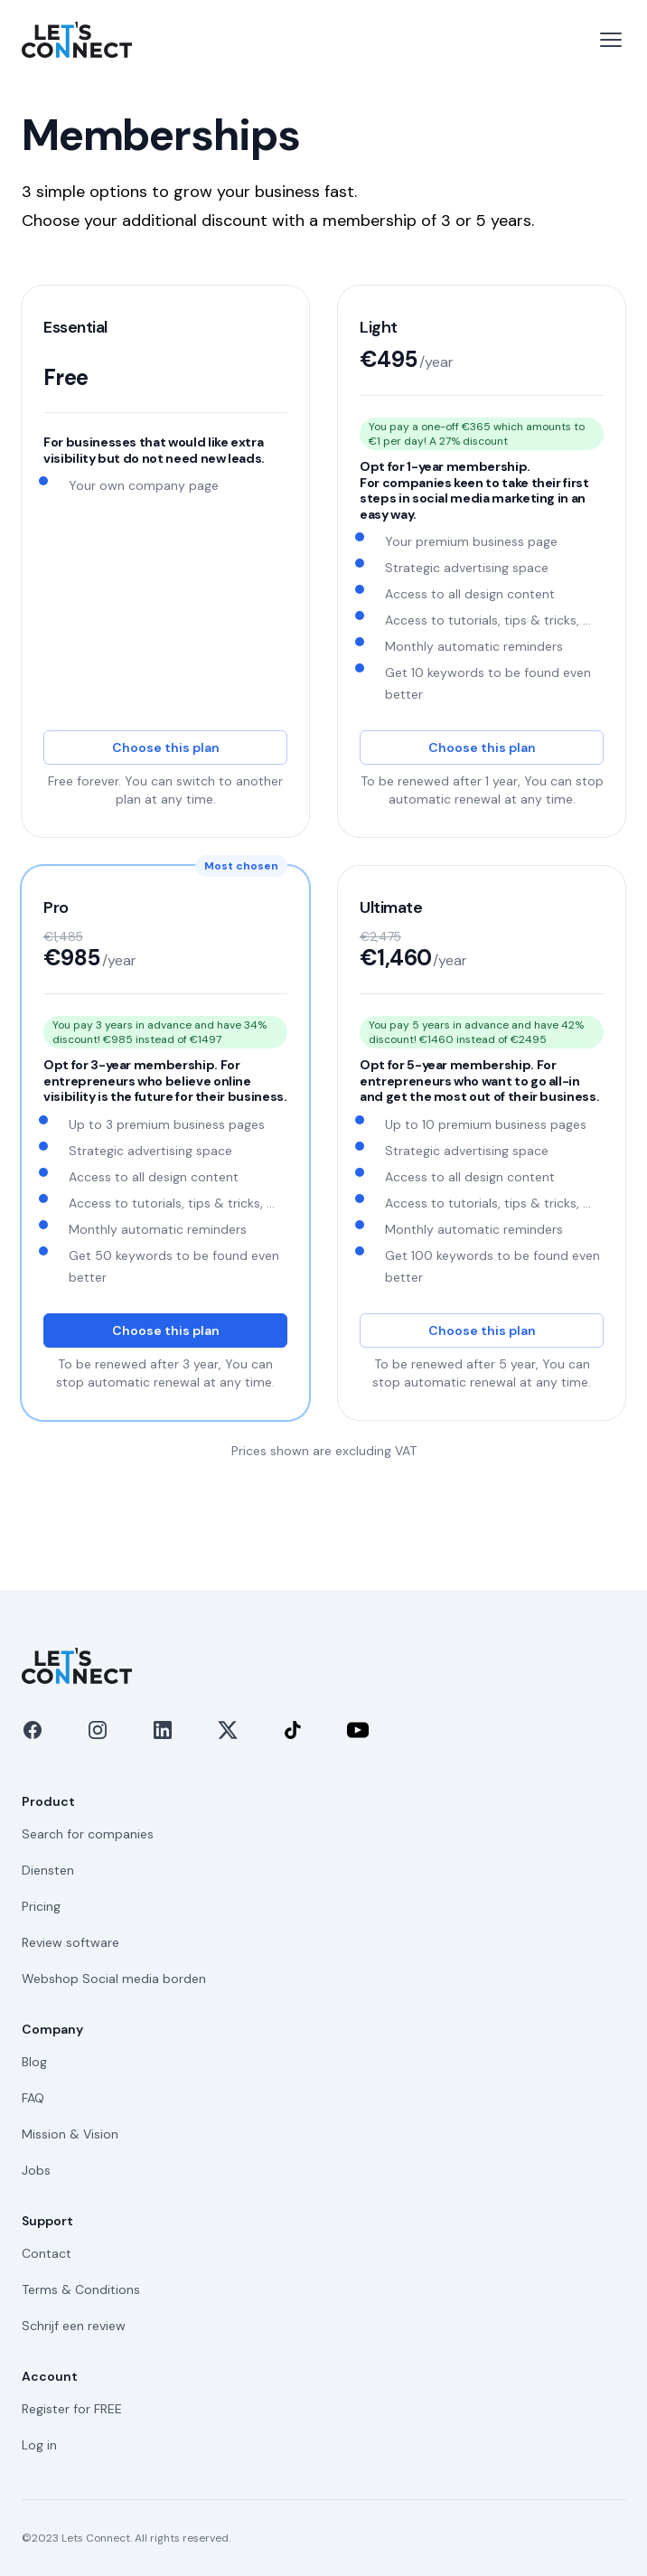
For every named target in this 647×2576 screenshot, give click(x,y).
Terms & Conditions (81, 2289)
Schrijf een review (74, 2325)
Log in (39, 2445)
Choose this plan (166, 747)
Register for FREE (72, 2409)
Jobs (36, 2170)
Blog (34, 2062)
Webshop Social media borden (114, 1978)
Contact (46, 2253)
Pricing (41, 1906)
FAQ (33, 2098)
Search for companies (88, 1834)
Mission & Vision (70, 2134)
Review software (70, 1942)
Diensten (48, 1870)
